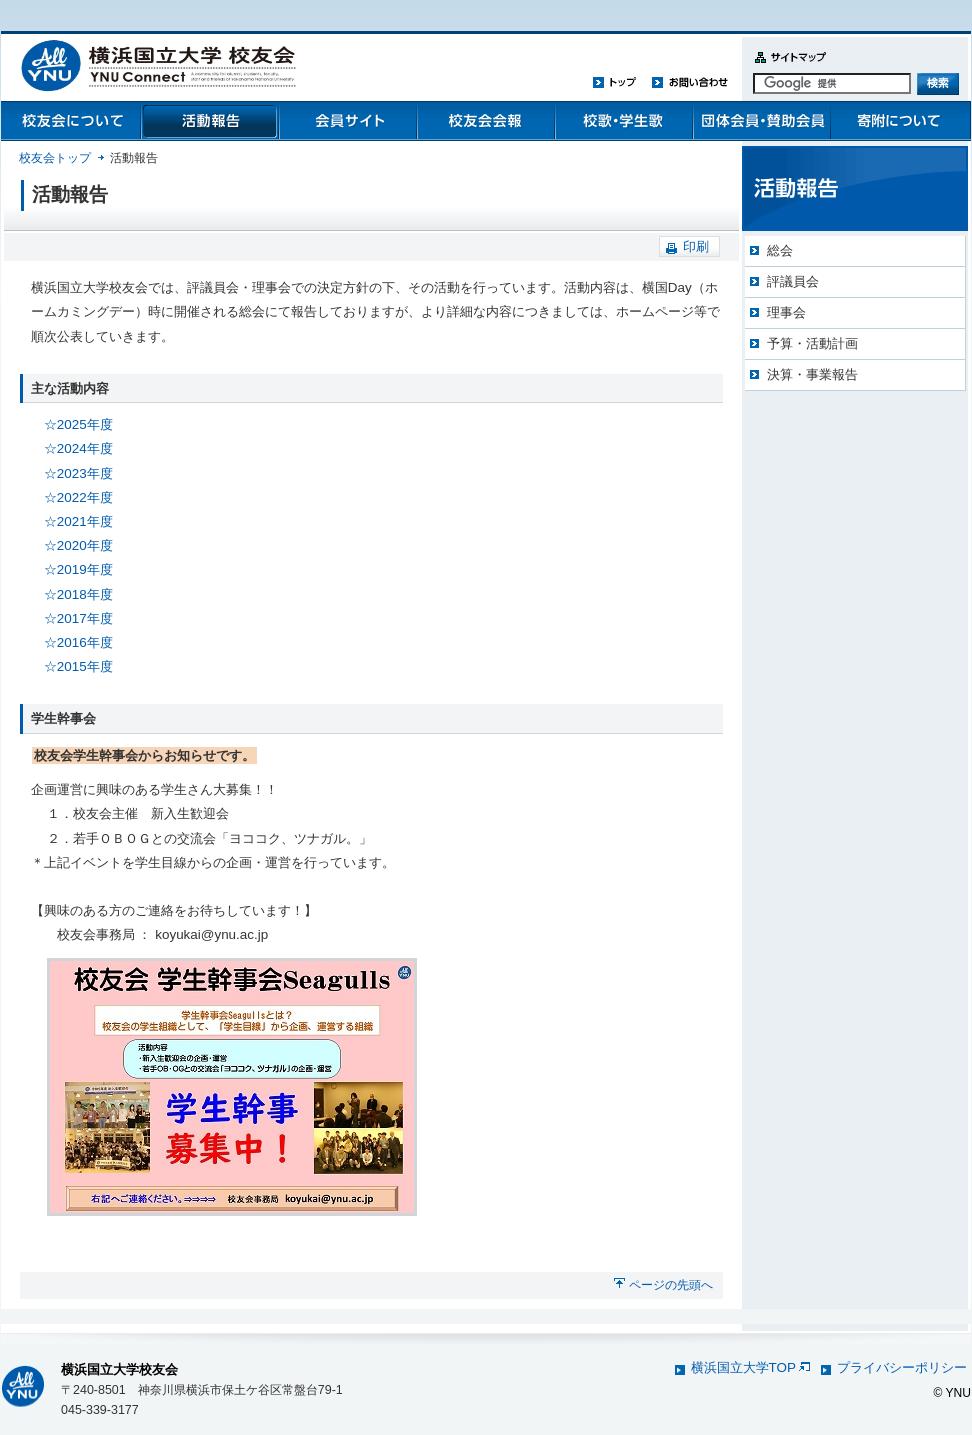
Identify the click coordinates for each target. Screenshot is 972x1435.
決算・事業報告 (812, 374)
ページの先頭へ (671, 1285)
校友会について (71, 121)
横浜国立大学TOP (750, 1367)
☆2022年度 (78, 497)
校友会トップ (55, 158)
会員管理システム (347, 121)
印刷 (696, 246)
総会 (780, 250)
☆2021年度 (78, 521)
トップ (615, 81)
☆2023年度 (78, 473)
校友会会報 (485, 121)
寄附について (899, 121)
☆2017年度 (78, 618)
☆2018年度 (78, 594)
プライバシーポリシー (902, 1367)
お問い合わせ (689, 81)
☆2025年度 (78, 424)
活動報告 (209, 121)
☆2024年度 (78, 448)
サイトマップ (786, 68)
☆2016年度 (78, 642)
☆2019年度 (78, 569)
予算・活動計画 (812, 343)
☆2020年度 (78, 545)
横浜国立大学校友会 (119, 1369)
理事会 (786, 312)
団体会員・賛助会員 (761, 121)
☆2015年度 (78, 666)
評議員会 (793, 281)
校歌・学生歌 (623, 121)
